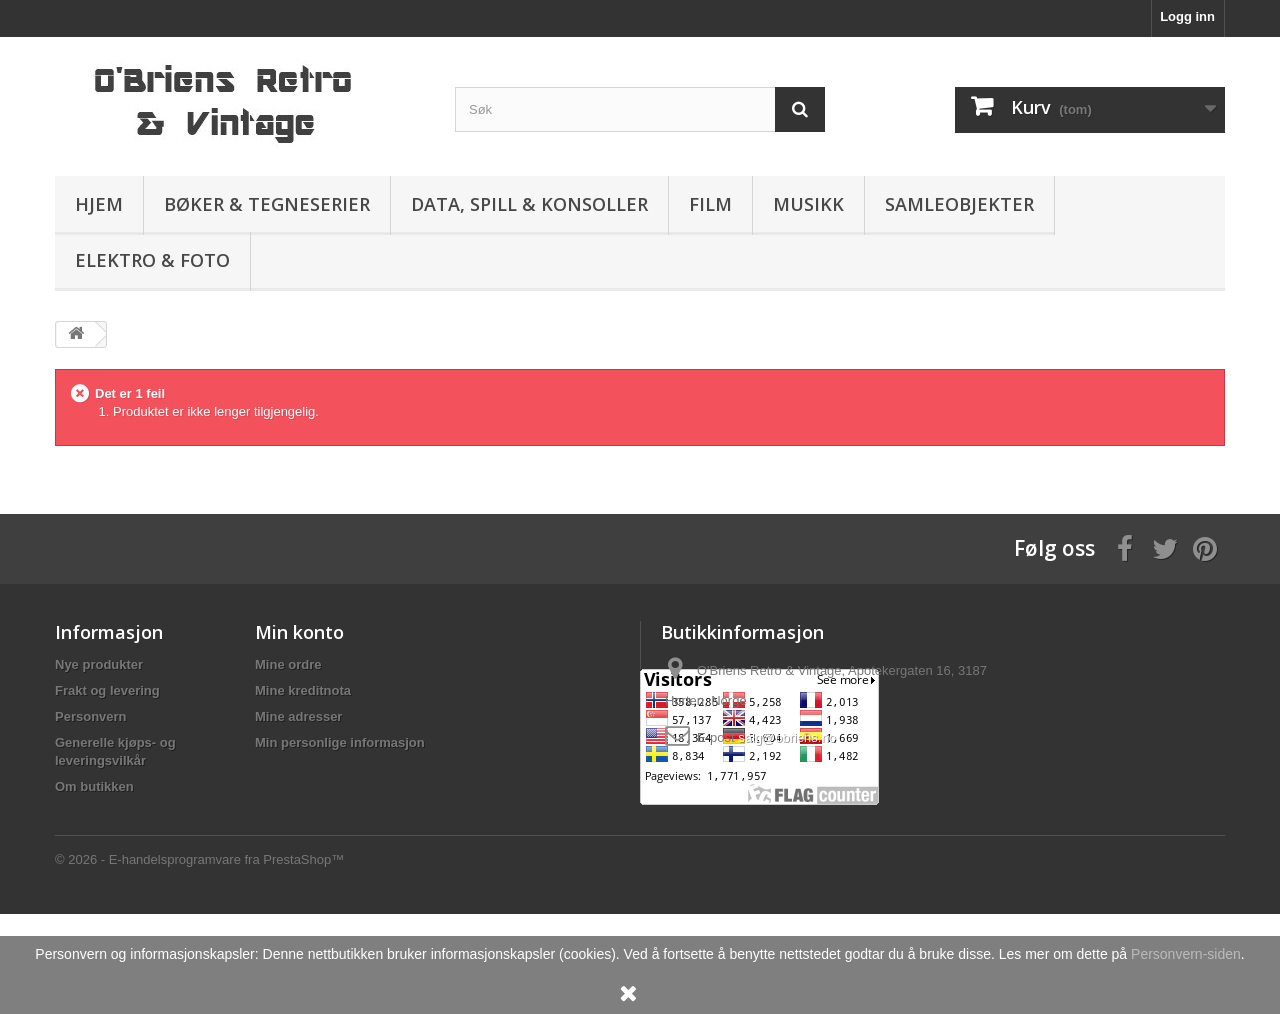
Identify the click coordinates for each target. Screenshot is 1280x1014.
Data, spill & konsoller (529, 204)
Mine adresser (298, 716)
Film (710, 204)
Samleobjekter (959, 204)
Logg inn (1187, 16)
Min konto (299, 632)
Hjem (99, 204)
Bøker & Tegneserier (267, 204)
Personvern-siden (1186, 954)
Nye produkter (99, 664)
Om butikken (94, 786)
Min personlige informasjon (340, 742)
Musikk (808, 204)
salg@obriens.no (787, 737)
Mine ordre (288, 664)
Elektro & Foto (152, 260)
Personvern (91, 716)
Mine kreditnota (303, 690)
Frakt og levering (107, 690)
